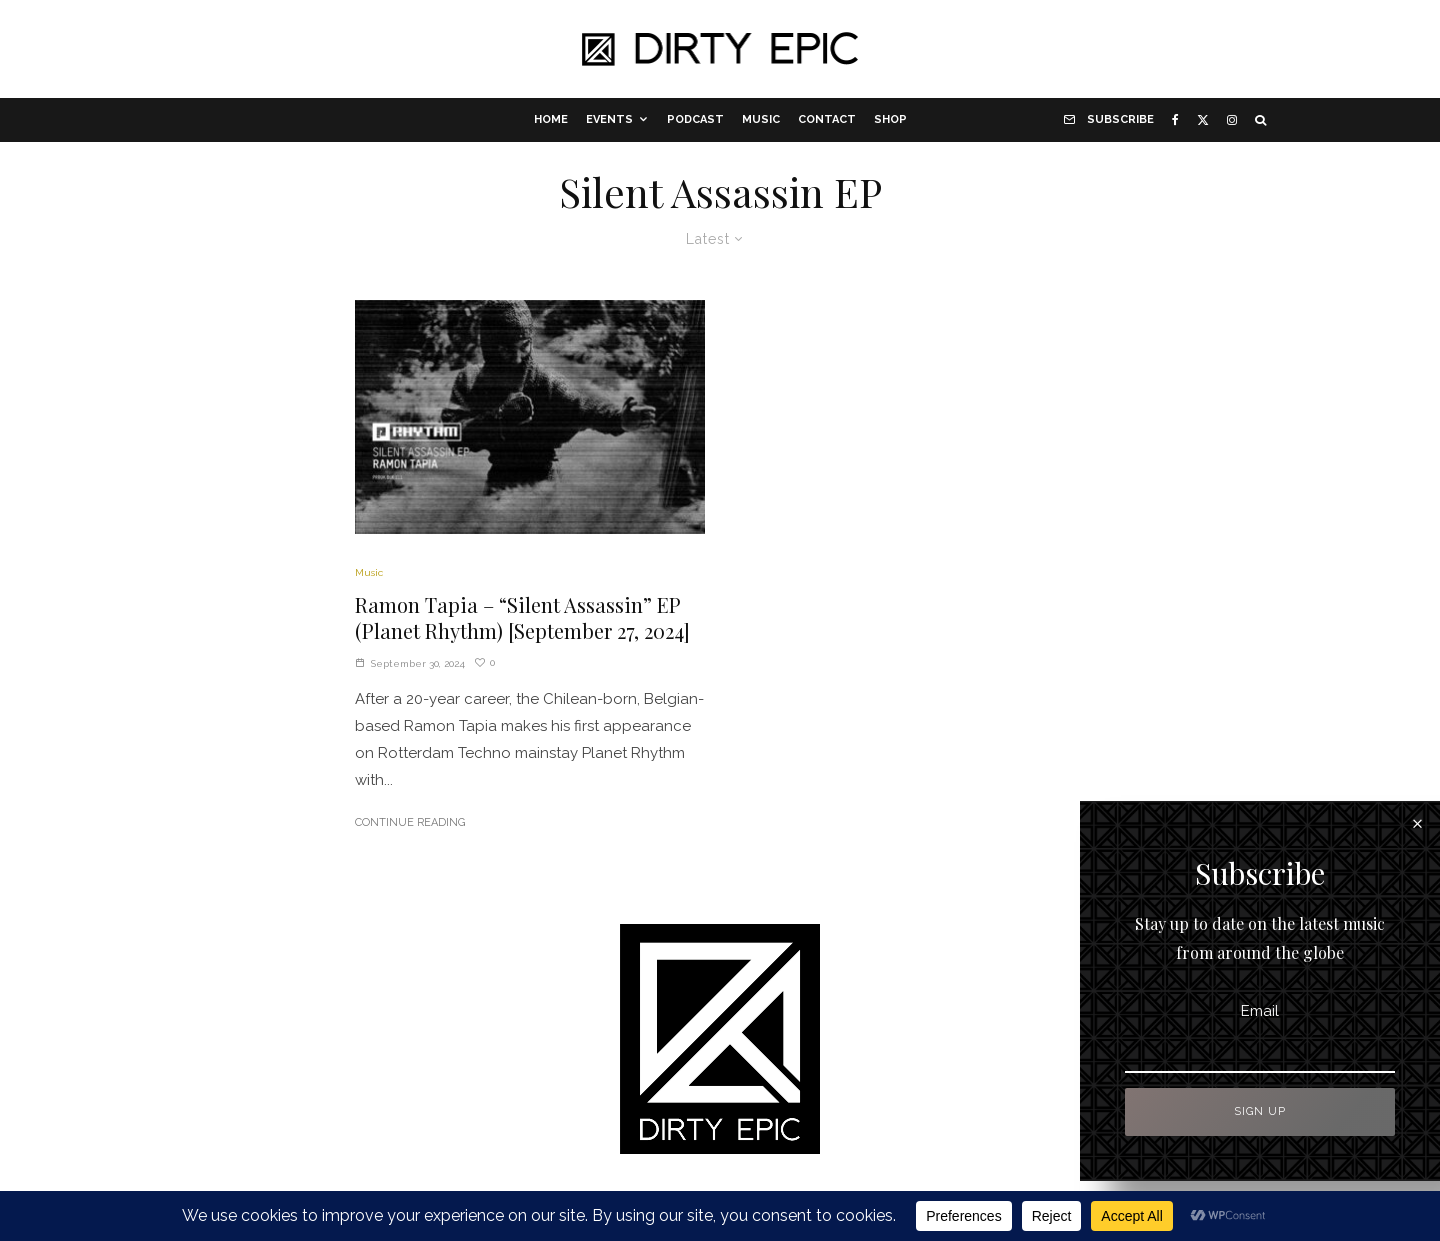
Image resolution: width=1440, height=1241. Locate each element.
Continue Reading (410, 822)
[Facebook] (1175, 120)
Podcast (695, 119)
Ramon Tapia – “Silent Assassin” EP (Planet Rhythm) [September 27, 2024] (522, 618)
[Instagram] (1232, 120)
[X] (1203, 120)
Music (761, 119)
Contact (827, 119)
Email (1260, 1011)
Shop (890, 119)
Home (551, 119)
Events (609, 119)
